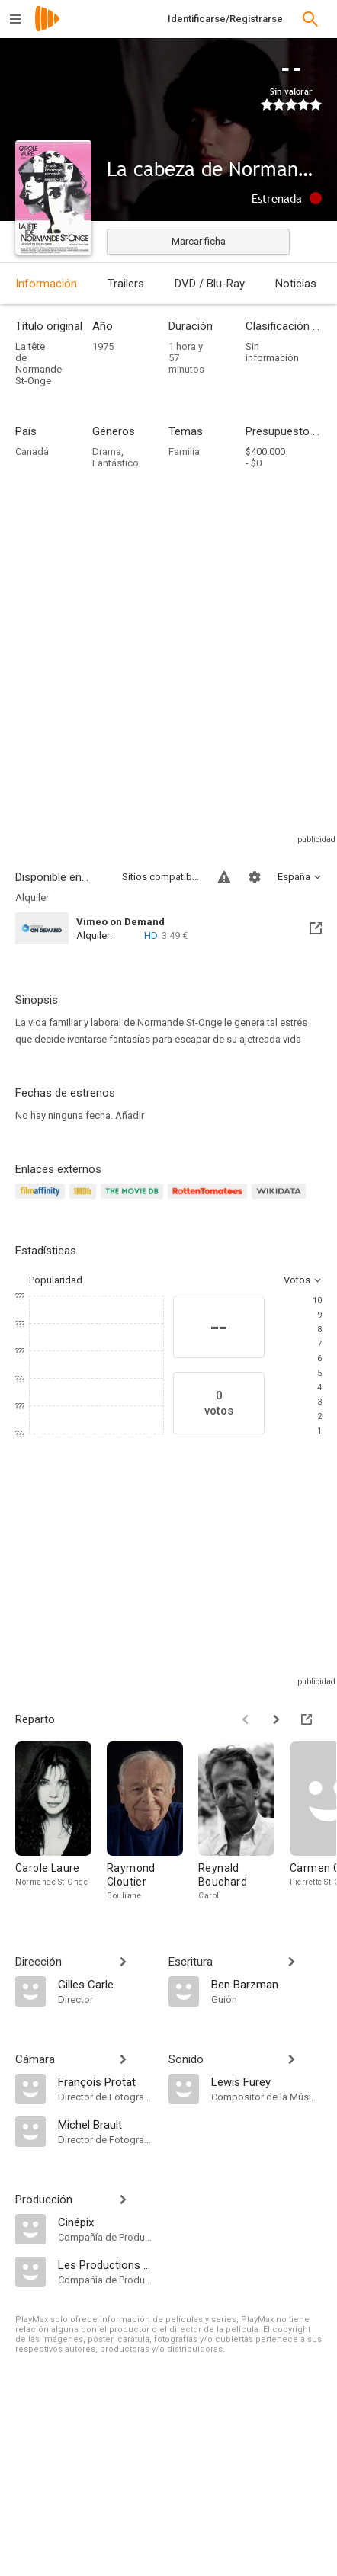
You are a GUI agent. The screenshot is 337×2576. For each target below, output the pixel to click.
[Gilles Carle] (105, 1983)
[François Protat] (105, 2081)
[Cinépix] (105, 2221)
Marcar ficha (199, 241)
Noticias (295, 283)
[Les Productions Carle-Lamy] (105, 2264)
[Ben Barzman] (266, 1983)
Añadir (129, 1115)
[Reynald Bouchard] (244, 1821)
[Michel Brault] (105, 2124)
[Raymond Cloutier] (152, 1821)
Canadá (32, 451)
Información (46, 283)
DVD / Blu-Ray (210, 283)
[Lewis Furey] (266, 2081)
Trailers (126, 283)
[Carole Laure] (61, 1821)
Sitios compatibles (161, 877)
